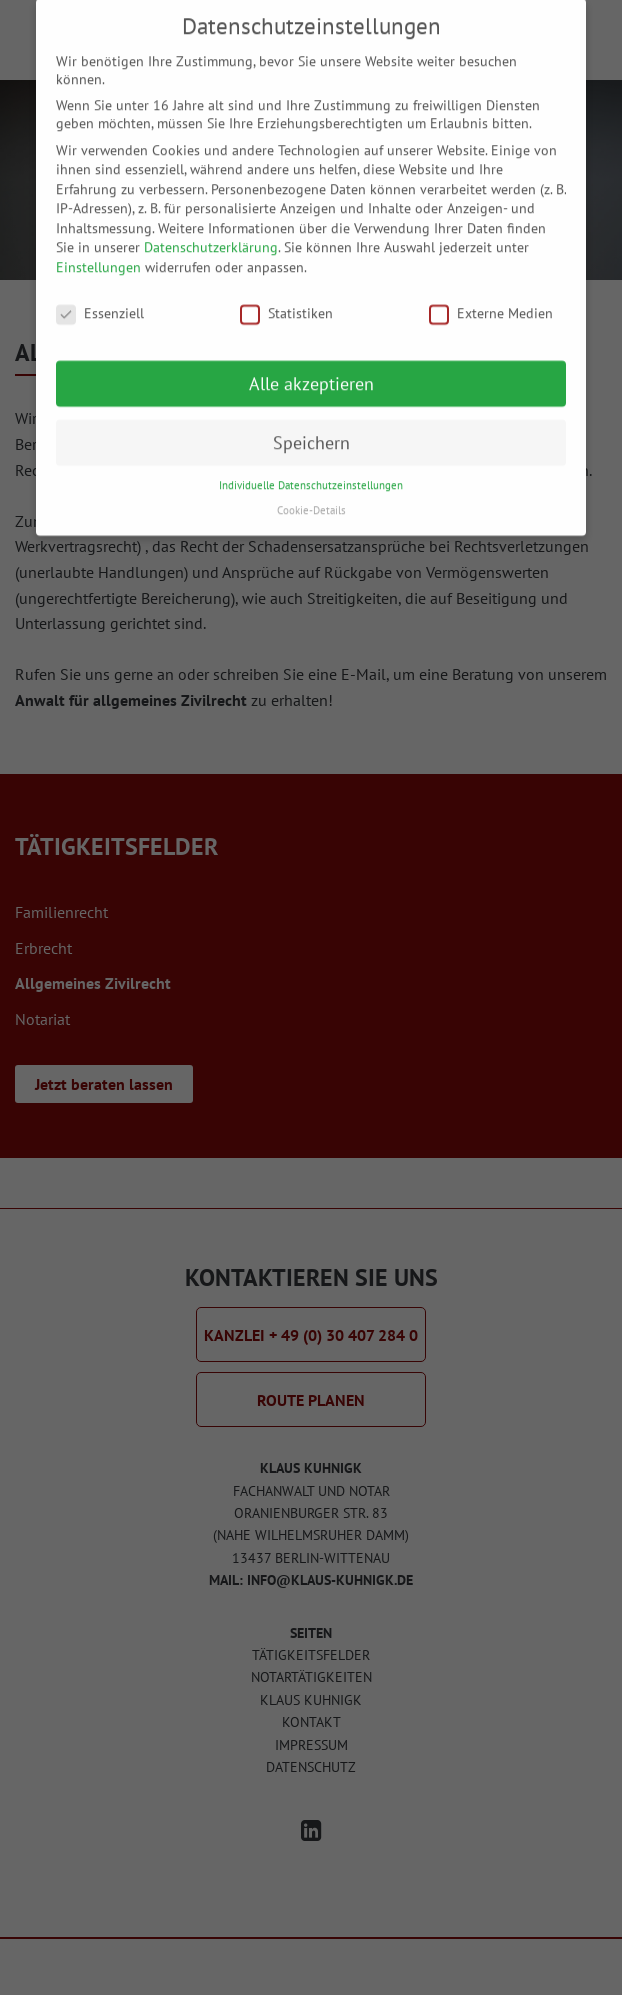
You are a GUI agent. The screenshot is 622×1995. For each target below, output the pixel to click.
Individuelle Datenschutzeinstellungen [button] (311, 469)
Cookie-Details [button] (311, 494)
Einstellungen (98, 251)
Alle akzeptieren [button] (311, 366)
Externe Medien (491, 297)
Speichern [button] (311, 425)
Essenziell (100, 297)
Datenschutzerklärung (211, 231)
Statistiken (286, 297)
